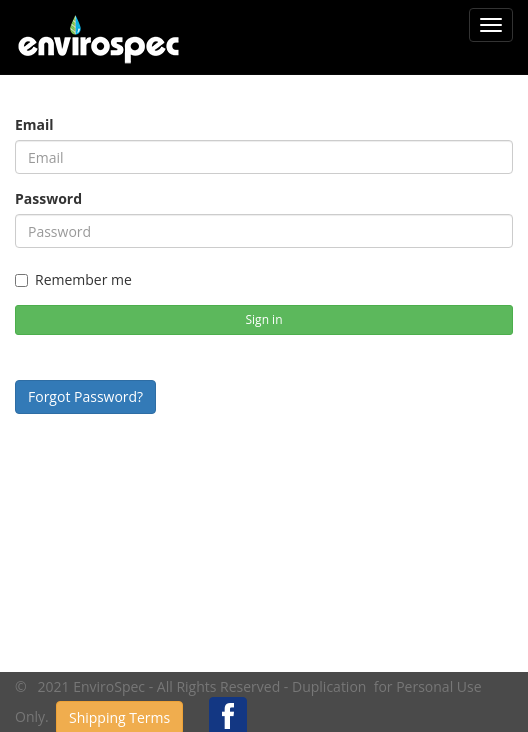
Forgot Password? (85, 396)
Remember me (73, 279)
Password (48, 198)
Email (34, 124)
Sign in (264, 319)
